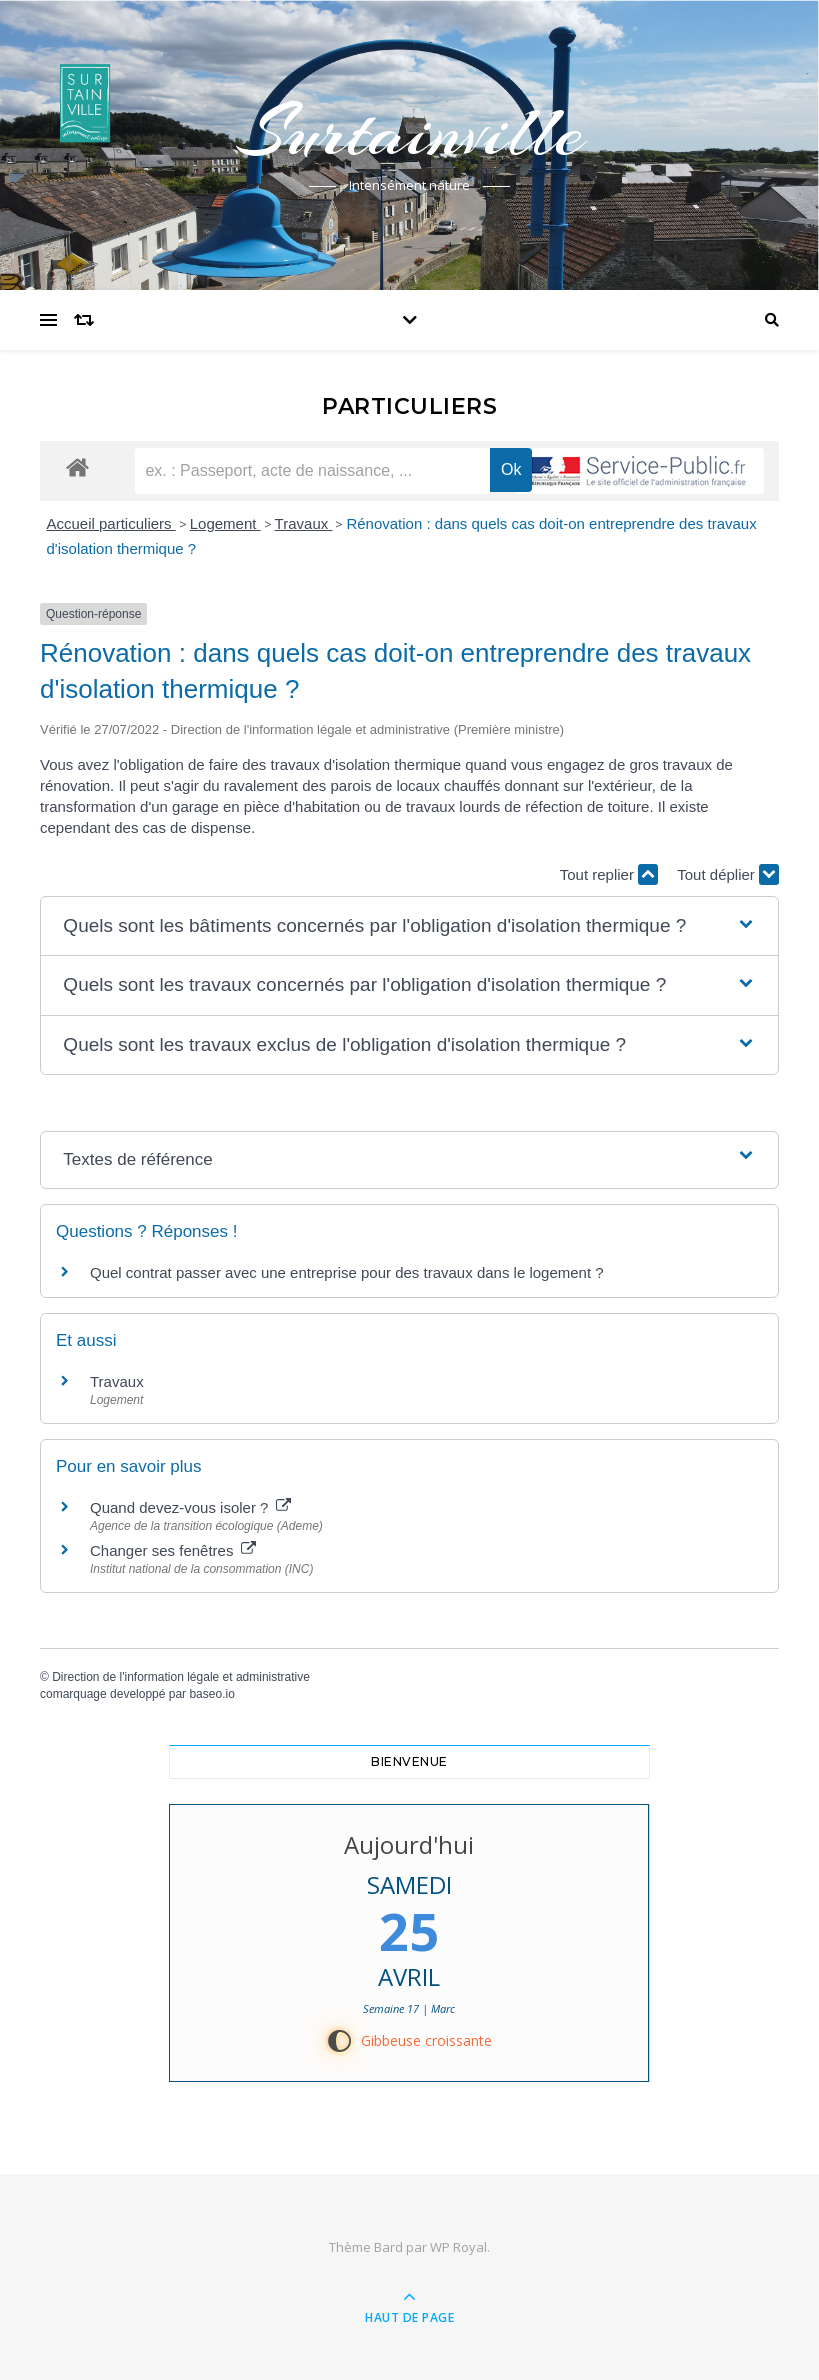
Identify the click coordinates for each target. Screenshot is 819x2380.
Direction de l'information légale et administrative (181, 1677)
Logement (225, 523)
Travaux (304, 523)
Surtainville (410, 132)
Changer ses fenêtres (173, 1550)
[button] (409, 926)
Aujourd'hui (410, 1844)
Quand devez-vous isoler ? (190, 1507)
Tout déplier (728, 874)
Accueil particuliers (111, 523)
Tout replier (609, 874)
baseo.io (211, 1694)
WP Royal (458, 2247)
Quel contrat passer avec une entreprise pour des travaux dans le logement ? (347, 1272)
